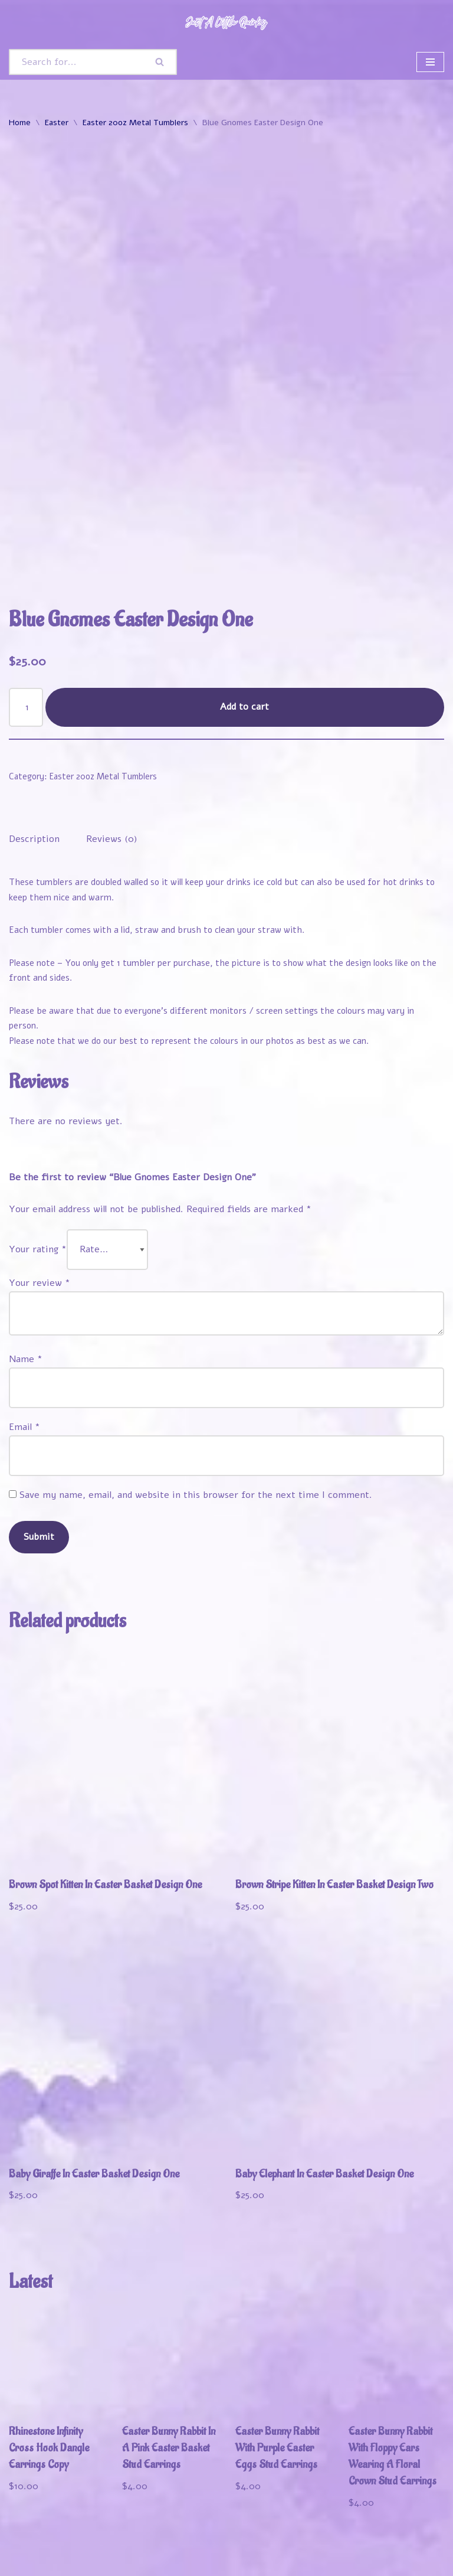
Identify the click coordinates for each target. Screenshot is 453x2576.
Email (24, 1340)
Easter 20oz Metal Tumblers (135, 122)
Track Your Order (211, 2547)
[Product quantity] (26, 620)
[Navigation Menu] (430, 62)
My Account (130, 2547)
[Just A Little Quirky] (226, 22)
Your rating (38, 1162)
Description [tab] (34, 751)
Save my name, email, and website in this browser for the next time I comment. (195, 1409)
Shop (77, 2547)
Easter (56, 122)
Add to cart (245, 619)
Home (20, 122)
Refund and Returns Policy (322, 2547)
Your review (39, 1196)
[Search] (76, 62)
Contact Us (35, 2563)
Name (25, 1272)
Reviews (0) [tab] (111, 751)
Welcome (30, 2547)
